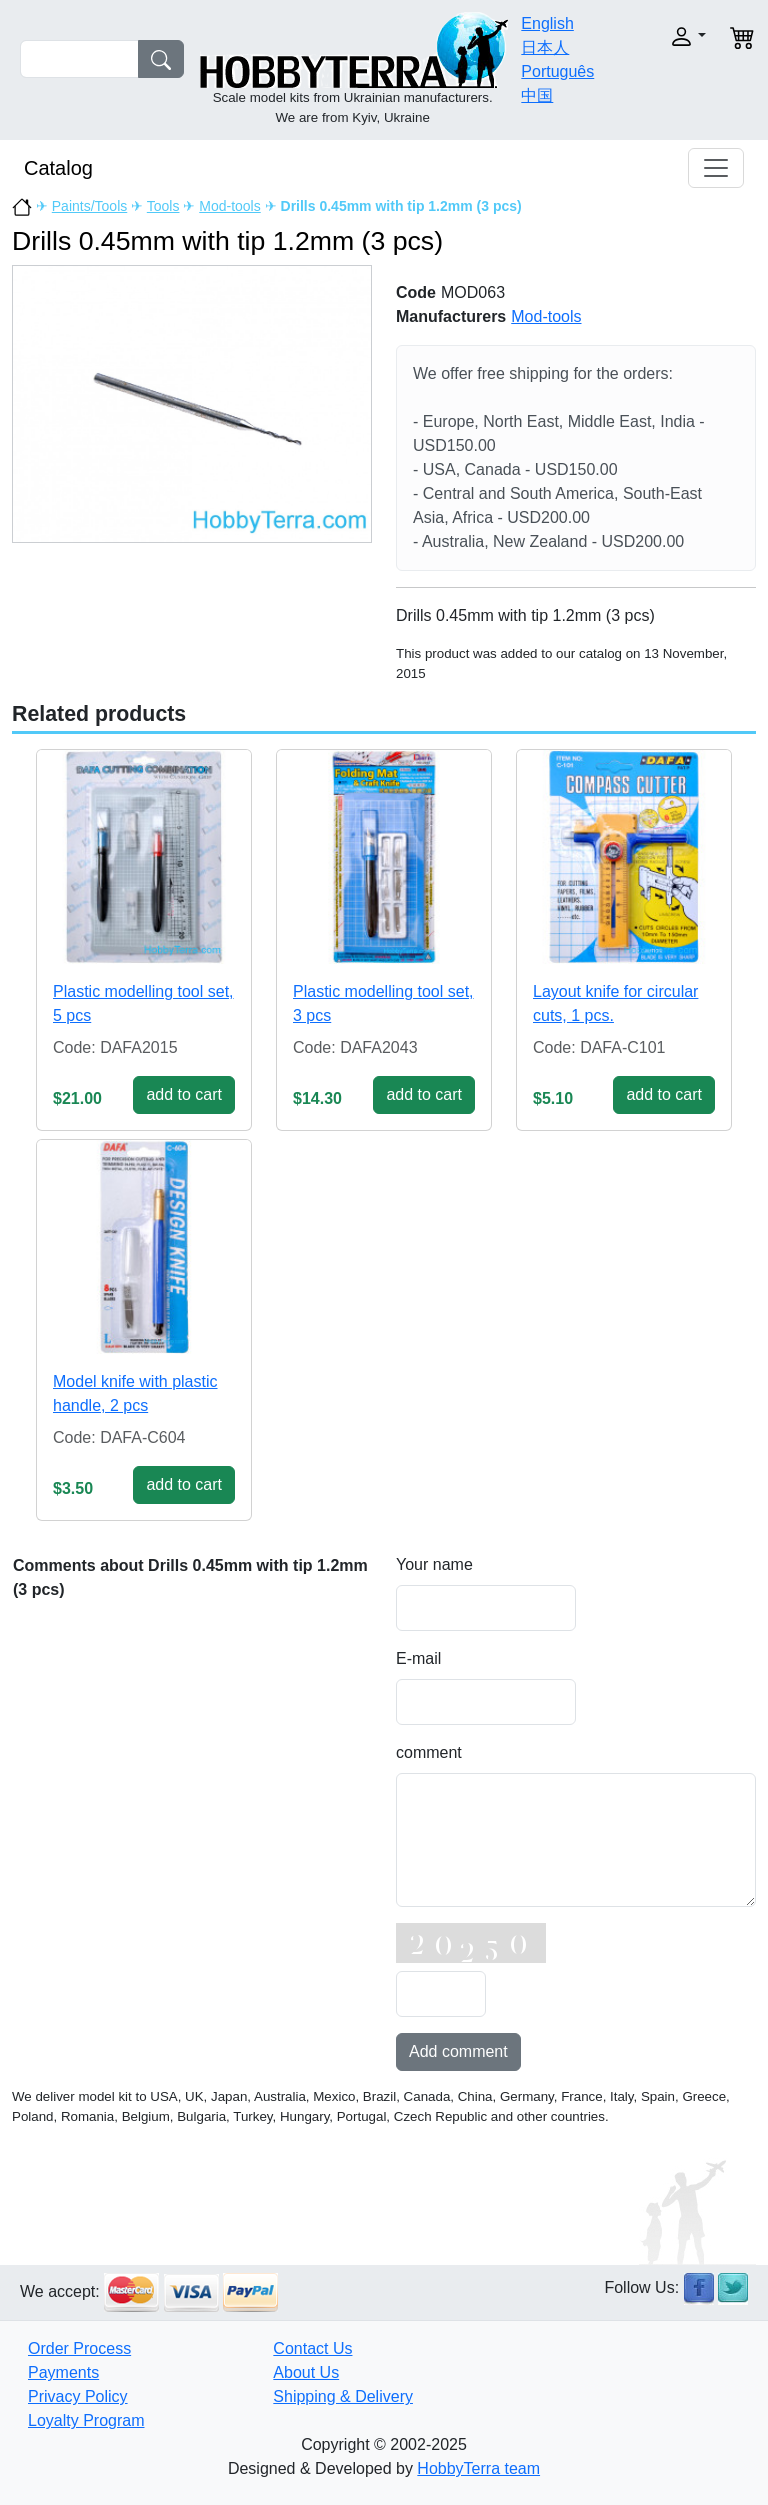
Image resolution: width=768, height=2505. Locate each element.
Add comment (458, 2051)
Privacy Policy (78, 2396)
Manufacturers (451, 316)
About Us (306, 2372)
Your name (434, 1564)
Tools (163, 206)
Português (557, 71)
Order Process (79, 2348)
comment (429, 1752)
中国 (537, 95)
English (547, 23)
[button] (677, 36)
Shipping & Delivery (343, 2396)
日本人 (545, 47)
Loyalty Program (86, 2420)
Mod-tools (229, 206)
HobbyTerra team (478, 2468)
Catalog (58, 168)
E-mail (418, 1658)
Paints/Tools (89, 206)
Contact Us (312, 2348)
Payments (63, 2372)
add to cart (184, 1094)
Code (416, 292)
